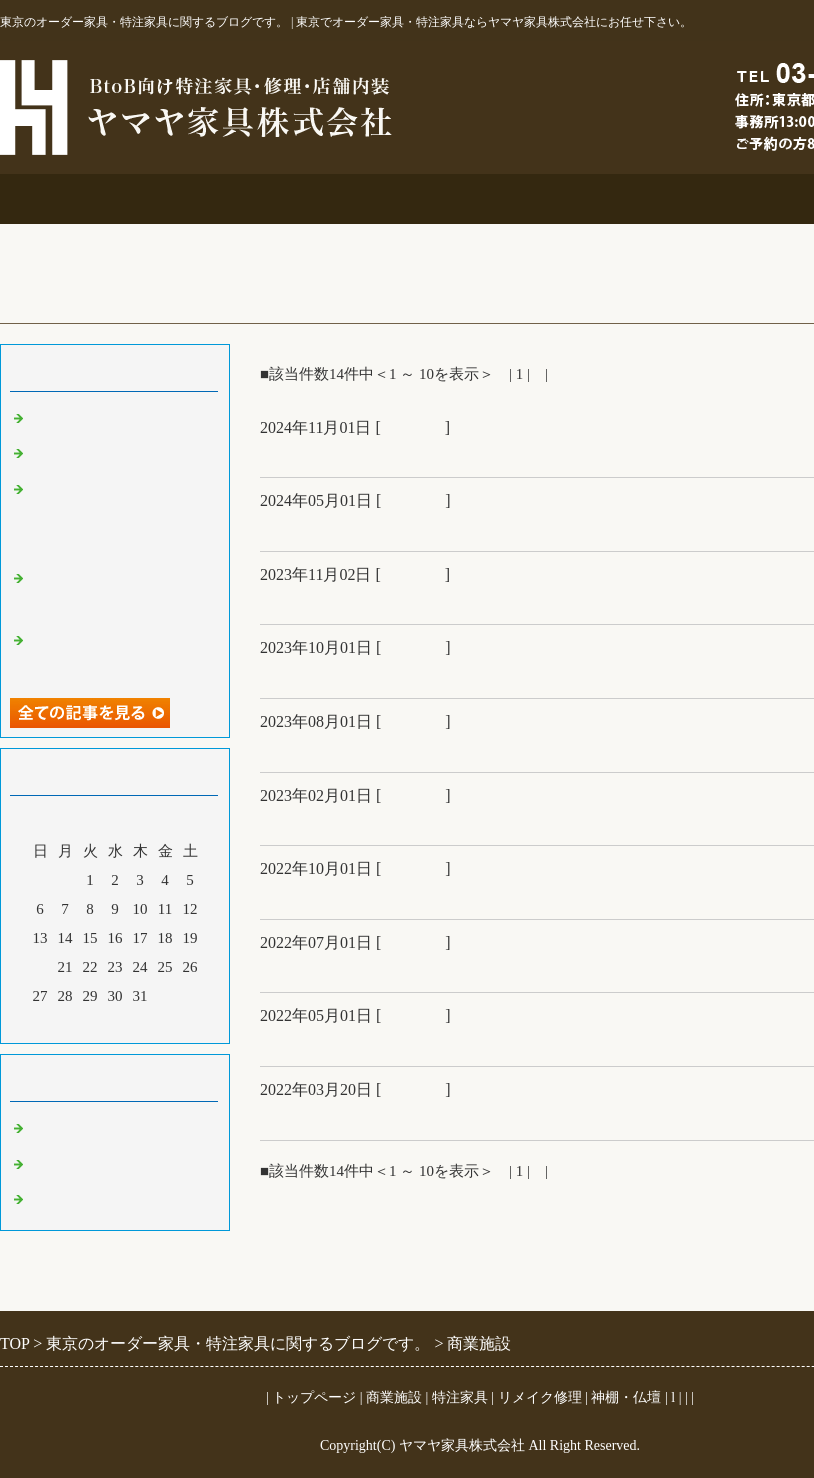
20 (40, 967)
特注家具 (400, 198)
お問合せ (720, 198)
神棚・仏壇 (626, 1397)
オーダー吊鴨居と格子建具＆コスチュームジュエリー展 (120, 516)
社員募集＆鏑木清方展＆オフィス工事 (413, 1042)
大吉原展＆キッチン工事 (359, 527)
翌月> (153, 1023)
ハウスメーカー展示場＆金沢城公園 (404, 968)
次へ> (571, 374)
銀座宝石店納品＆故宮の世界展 (386, 895)
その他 (52, 1165)
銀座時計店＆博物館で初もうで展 (395, 821)
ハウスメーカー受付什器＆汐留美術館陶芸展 (440, 1116)
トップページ (314, 1397)
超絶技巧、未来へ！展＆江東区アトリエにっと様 (458, 674)
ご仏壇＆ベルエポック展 (359, 453)
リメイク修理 (560, 198)
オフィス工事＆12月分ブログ (377, 600)
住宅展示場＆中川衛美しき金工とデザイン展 (440, 748)
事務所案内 (80, 198)
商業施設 (240, 198)
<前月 (77, 1023)
